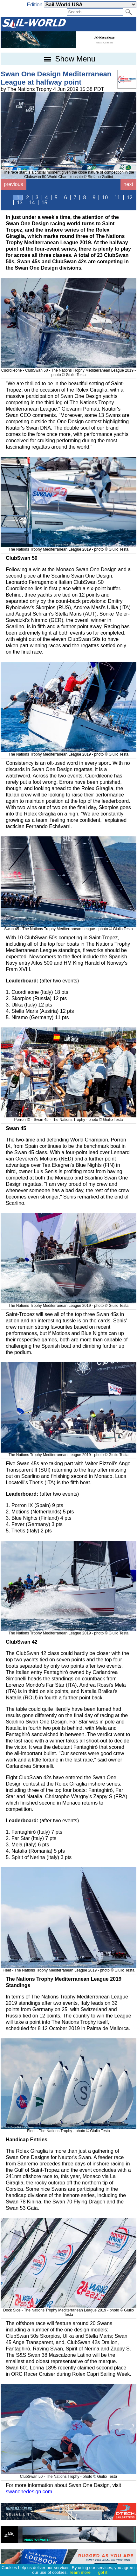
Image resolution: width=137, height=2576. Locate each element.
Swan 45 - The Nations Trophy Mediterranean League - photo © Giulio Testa (68, 926)
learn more (80, 2572)
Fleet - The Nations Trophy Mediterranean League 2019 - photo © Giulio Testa (68, 1968)
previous (13, 184)
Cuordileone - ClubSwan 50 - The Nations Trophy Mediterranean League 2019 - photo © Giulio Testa (68, 370)
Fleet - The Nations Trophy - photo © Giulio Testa (68, 2128)
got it (102, 2572)
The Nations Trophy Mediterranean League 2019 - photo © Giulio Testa (68, 547)
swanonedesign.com (29, 2491)
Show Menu (68, 58)
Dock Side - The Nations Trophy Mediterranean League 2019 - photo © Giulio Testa (68, 2310)
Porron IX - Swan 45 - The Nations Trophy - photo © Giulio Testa (68, 1117)
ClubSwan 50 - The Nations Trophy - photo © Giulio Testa (68, 2474)
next (128, 184)
